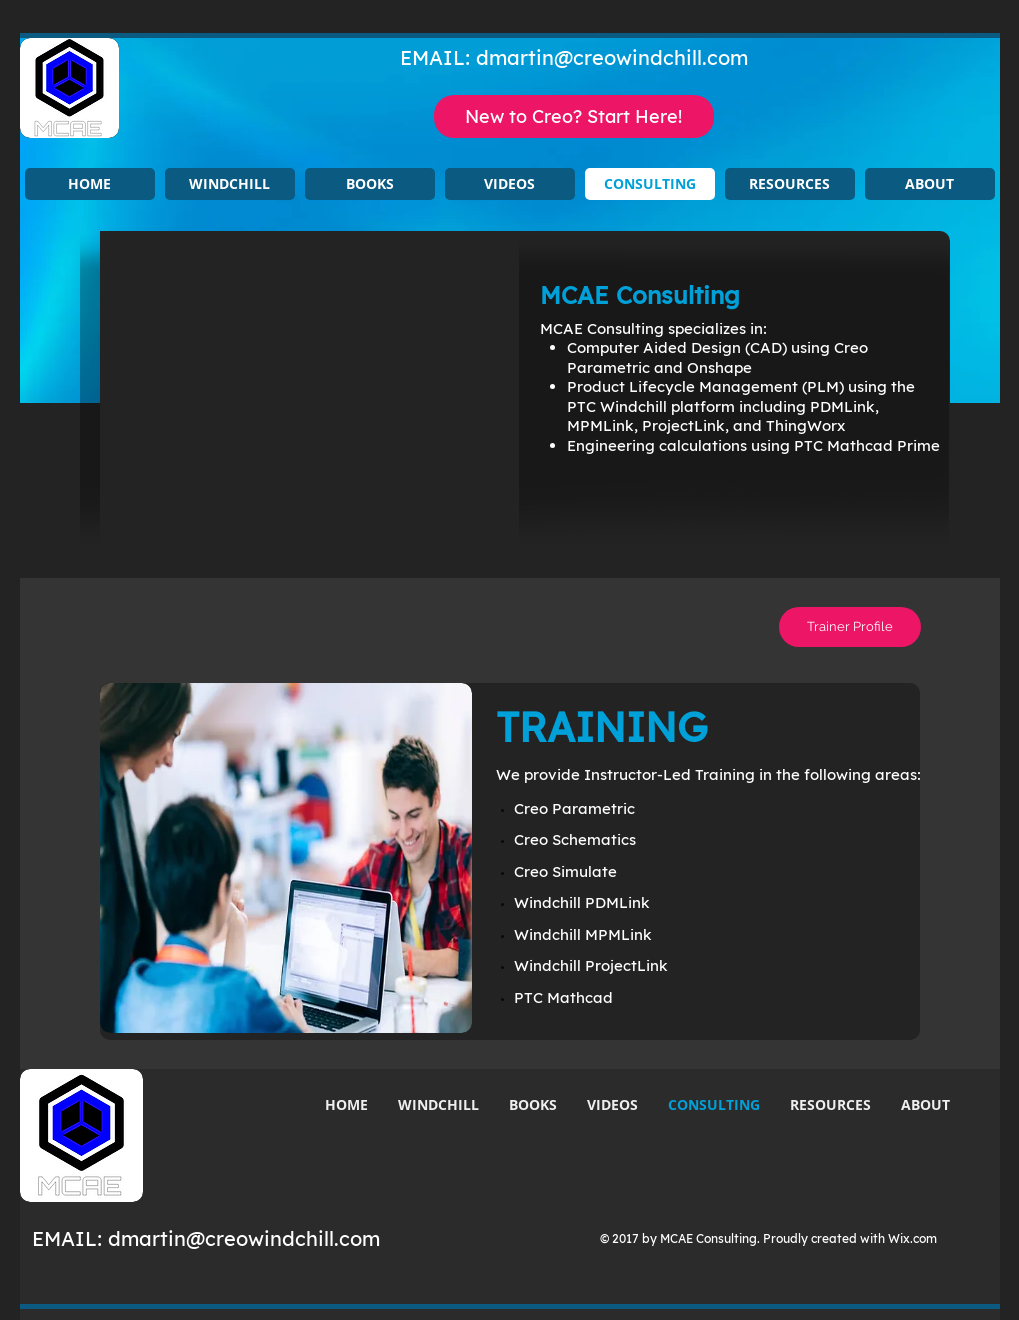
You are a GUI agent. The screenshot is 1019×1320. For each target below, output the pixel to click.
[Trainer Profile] (850, 627)
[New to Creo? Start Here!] (574, 116)
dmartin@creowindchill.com (612, 57)
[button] (230, 184)
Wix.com (912, 1238)
